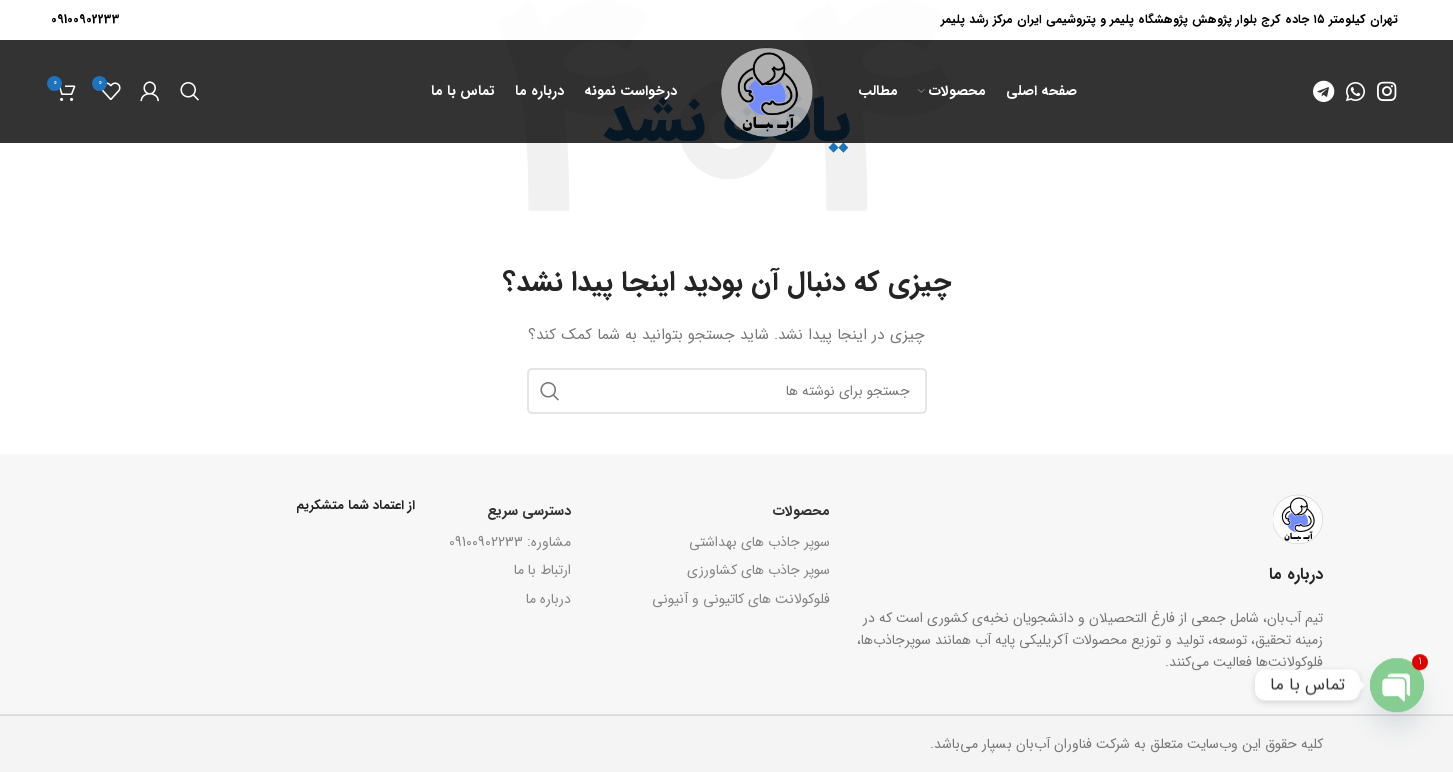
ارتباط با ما (542, 570)
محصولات (801, 511)
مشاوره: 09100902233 (510, 542)
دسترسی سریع (529, 511)
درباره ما (548, 599)
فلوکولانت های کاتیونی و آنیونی (741, 599)
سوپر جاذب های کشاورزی (758, 570)
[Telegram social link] (1323, 92)
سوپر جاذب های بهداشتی (759, 542)
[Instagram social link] (1386, 92)
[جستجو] (190, 92)
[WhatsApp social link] (1355, 92)
